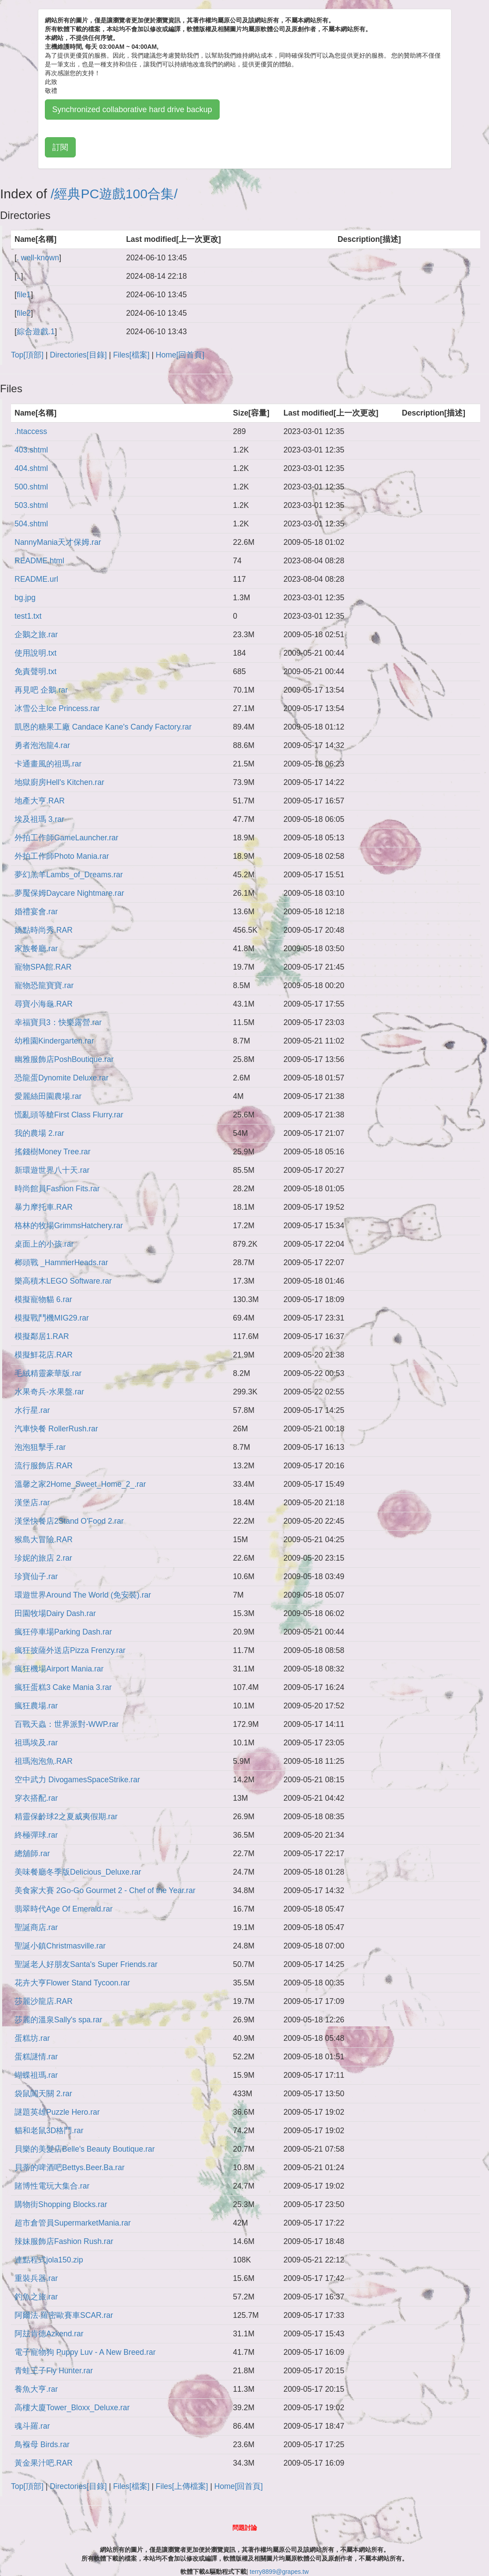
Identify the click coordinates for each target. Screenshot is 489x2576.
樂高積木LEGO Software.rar (63, 1281)
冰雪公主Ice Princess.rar (57, 708)
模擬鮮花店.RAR (44, 1354)
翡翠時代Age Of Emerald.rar (64, 1909)
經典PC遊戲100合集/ (115, 193)
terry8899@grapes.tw (279, 2571)
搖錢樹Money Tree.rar (53, 1151)
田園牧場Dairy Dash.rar (55, 1613)
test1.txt (28, 616)
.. (19, 276)
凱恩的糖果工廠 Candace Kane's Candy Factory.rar (103, 726)
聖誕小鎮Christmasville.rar (60, 1945)
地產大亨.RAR (40, 800)
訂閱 (60, 147)
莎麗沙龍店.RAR (44, 2001)
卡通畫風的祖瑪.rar (48, 763)
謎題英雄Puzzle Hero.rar (57, 2112)
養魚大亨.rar (36, 2389)
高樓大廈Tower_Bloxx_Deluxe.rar (72, 2407)
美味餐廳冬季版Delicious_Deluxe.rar (78, 1872)
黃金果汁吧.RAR (44, 2463)
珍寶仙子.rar (36, 1576)
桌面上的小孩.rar (44, 1244)
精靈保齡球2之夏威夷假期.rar (66, 1816)
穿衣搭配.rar (36, 1798)
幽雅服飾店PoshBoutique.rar (64, 1059)
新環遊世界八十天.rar (52, 1170)
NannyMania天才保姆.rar (58, 542)
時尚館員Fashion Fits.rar (57, 1188)
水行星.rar (32, 1410)
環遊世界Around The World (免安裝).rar (83, 1595)
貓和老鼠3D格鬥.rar (49, 2130)
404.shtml (31, 468)
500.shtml (31, 486)
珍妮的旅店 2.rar (43, 1558)
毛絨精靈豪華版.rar (48, 1373)
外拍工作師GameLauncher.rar (66, 837)
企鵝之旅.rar (36, 634)
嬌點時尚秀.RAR (44, 930)
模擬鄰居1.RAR (42, 1336)
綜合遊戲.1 (36, 331)
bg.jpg (25, 597)
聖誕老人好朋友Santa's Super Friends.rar (86, 1964)
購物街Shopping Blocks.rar (61, 2204)
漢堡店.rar (32, 1502)
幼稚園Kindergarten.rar (54, 1040)
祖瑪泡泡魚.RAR (44, 1761)
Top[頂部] (27, 354)
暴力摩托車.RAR (44, 1207)
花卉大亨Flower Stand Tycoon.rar (72, 1982)
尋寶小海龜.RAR (44, 1004)
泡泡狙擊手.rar (40, 1447)
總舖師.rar (32, 1853)
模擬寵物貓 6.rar (43, 1299)
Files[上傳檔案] (182, 2486)
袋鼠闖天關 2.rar (43, 2093)
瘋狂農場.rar (36, 1705)
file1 (24, 294)
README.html (39, 560)
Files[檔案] (131, 354)
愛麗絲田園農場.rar (48, 1096)
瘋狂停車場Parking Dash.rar (63, 1631)
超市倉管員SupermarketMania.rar (73, 2222)
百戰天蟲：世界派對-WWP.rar (67, 1724)
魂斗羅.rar (32, 2426)
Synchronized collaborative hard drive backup (132, 109)
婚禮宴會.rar (36, 911)
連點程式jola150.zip (49, 2259)
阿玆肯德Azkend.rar (49, 2333)
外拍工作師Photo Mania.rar (62, 856)
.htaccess (31, 431)
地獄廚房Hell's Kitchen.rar (59, 782)
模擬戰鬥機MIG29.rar (52, 1318)
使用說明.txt (35, 653)
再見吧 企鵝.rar (41, 690)
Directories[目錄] (78, 354)
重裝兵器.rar (36, 2278)
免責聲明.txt (35, 671)
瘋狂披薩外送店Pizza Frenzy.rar (70, 1650)
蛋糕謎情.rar (36, 2056)
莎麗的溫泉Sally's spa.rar (58, 2019)
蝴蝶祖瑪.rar (36, 2075)
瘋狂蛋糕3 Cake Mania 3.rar (63, 1687)
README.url (36, 579)
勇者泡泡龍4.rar (42, 745)
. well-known (38, 257)
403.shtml (31, 449)
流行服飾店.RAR (44, 1465)
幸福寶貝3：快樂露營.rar (58, 1022)
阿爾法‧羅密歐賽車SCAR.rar (64, 2315)
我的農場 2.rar (39, 1133)
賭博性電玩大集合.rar (52, 2186)
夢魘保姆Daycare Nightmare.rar (69, 893)
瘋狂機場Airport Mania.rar (59, 1668)
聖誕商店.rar (36, 1927)
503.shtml (31, 505)
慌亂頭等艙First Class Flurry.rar (69, 1114)
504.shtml (31, 523)
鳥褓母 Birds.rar (42, 2444)
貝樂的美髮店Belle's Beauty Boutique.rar (85, 2149)
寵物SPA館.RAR (43, 967)
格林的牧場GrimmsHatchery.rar (69, 1225)
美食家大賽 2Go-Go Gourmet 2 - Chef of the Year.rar (105, 1890)
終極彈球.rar (36, 1835)
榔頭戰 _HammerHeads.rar (61, 1262)
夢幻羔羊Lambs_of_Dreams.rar (69, 874)
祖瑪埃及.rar (36, 1742)
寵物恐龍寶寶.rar (44, 985)
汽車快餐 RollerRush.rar (56, 1428)
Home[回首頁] (180, 354)
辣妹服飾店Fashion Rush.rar (64, 2241)
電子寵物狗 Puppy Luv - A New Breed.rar (85, 2352)
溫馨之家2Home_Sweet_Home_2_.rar (80, 1484)
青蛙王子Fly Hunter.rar (54, 2370)
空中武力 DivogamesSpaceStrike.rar (77, 1779)
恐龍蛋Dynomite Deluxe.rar (62, 1077)
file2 (24, 313)
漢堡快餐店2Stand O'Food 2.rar (69, 1521)
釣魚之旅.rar (36, 2296)
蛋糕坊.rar (32, 2038)
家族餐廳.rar (36, 948)
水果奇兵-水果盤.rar (49, 1391)
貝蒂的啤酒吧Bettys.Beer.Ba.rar (70, 2167)
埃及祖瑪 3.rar (39, 819)
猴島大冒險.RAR (44, 1539)
